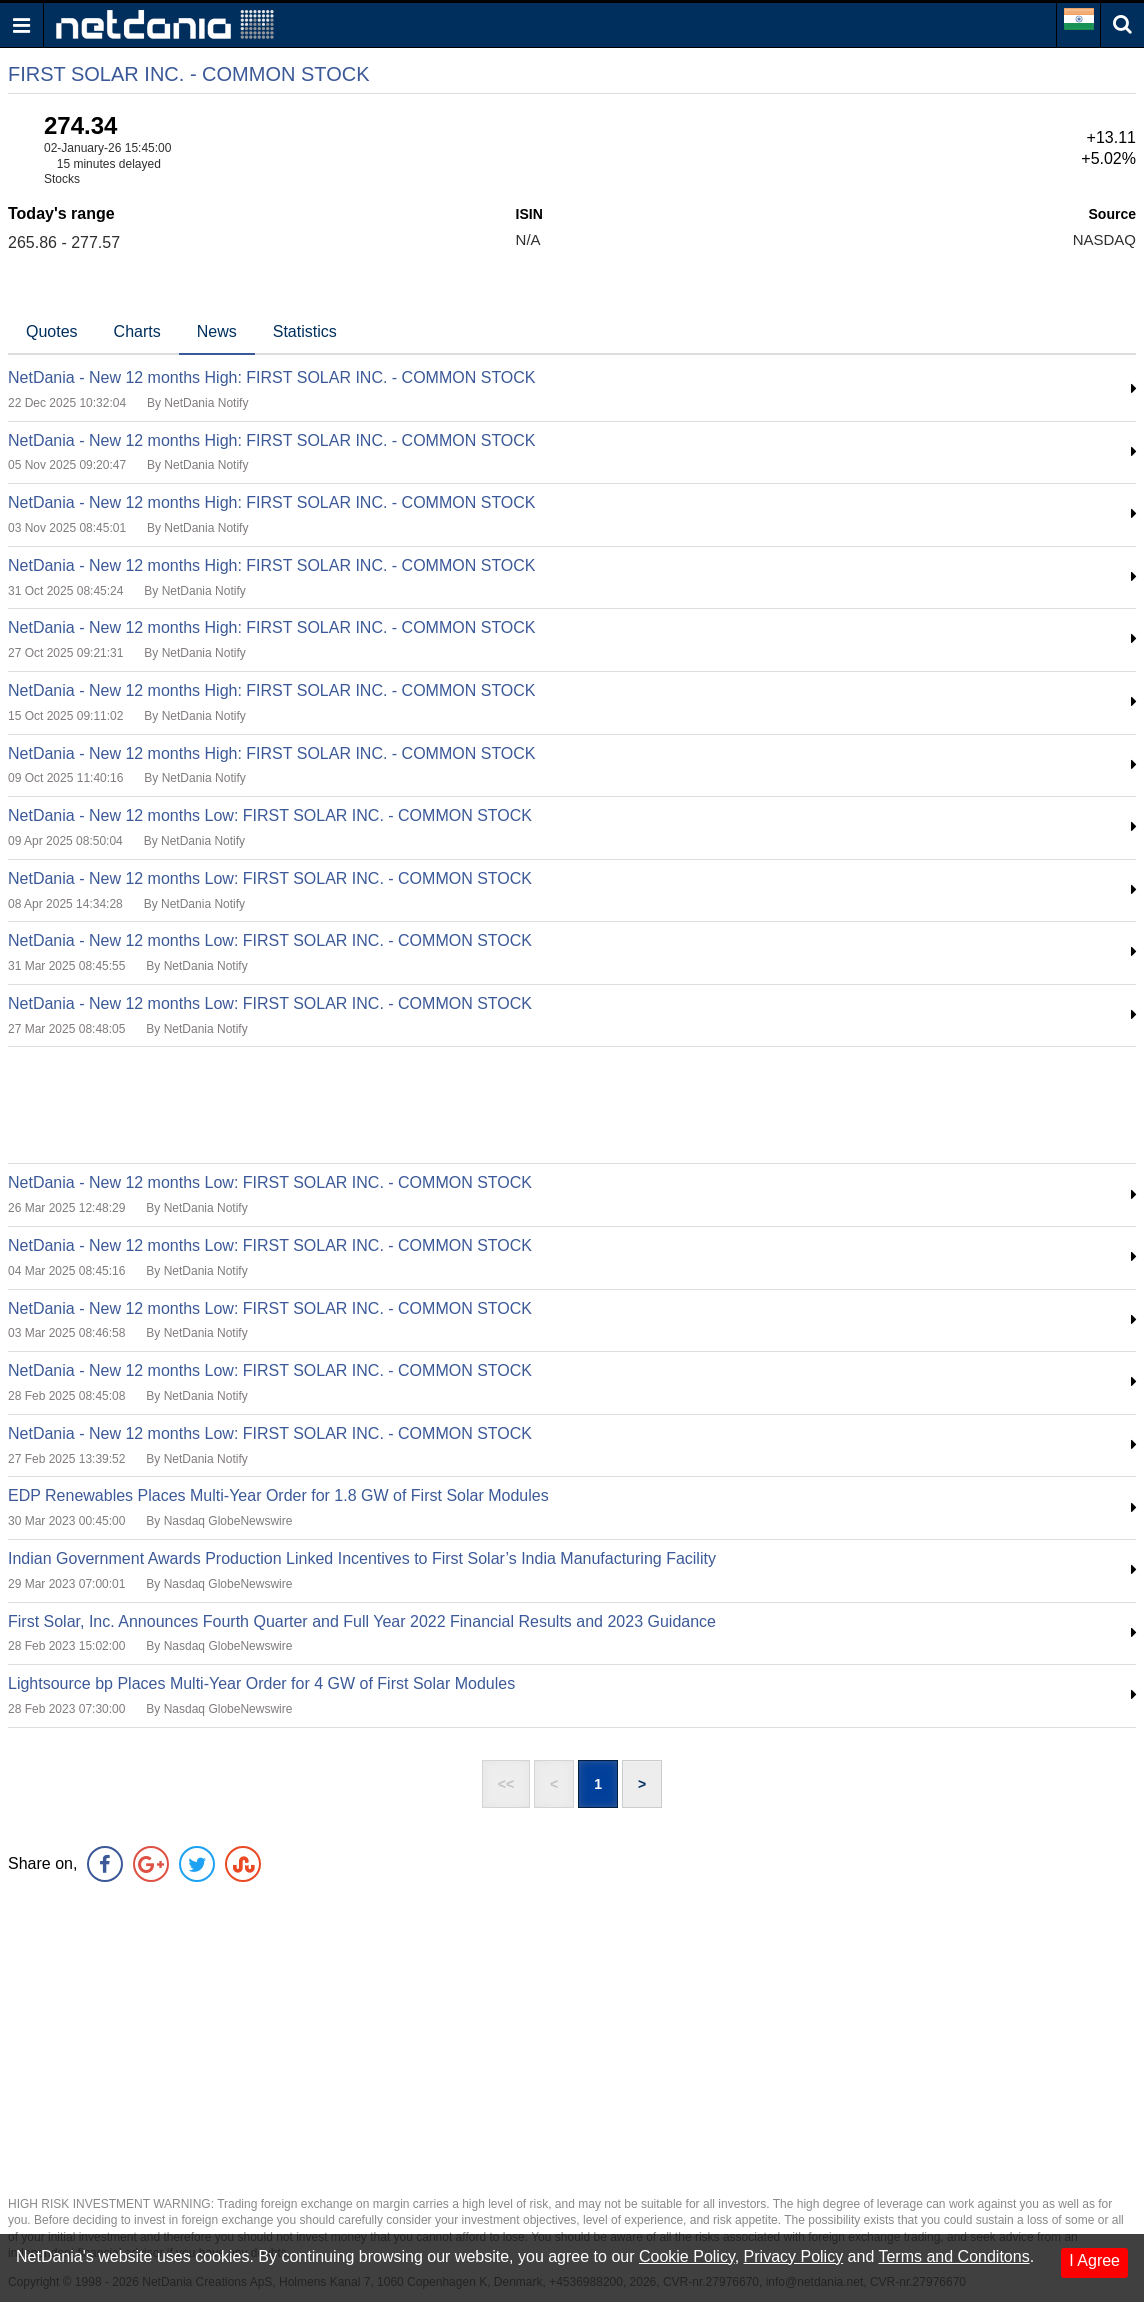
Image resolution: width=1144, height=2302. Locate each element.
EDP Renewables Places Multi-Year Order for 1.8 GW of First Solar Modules (278, 1495)
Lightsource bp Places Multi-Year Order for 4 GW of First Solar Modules (261, 1683)
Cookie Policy (687, 2256)
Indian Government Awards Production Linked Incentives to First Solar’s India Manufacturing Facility (362, 1558)
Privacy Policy (794, 2256)
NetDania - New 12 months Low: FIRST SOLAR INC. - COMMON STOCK (270, 815)
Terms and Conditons (953, 2256)
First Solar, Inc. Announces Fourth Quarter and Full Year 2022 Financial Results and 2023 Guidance (362, 1621)
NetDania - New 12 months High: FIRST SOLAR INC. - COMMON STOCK (272, 377)
